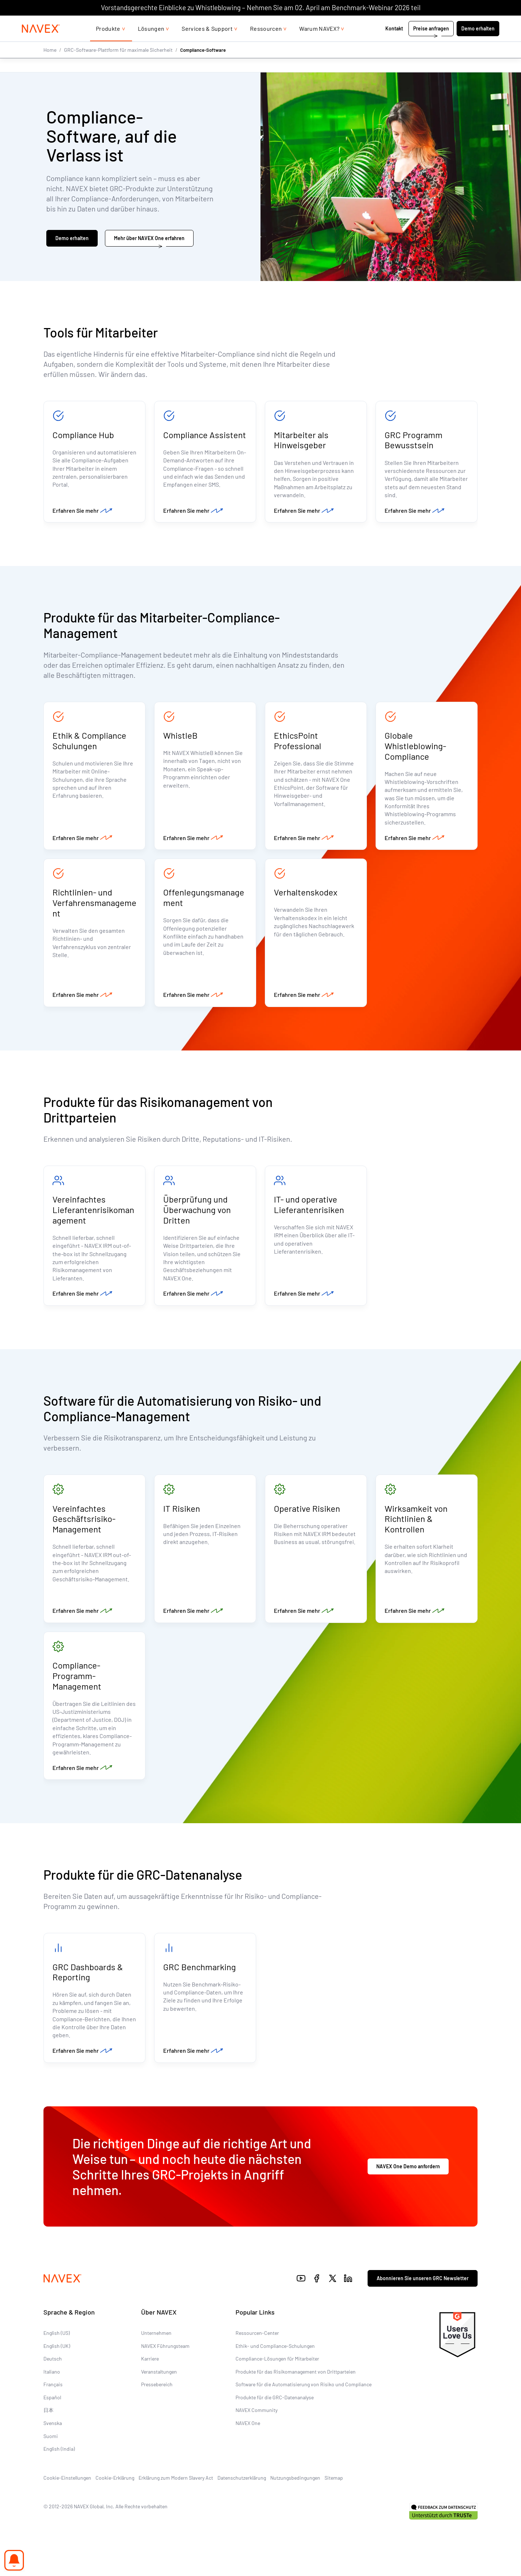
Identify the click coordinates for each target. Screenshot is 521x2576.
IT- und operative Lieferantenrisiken (309, 1210)
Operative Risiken (307, 1516)
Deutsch (52, 2372)
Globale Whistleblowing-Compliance (415, 748)
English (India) (59, 2462)
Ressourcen (266, 42)
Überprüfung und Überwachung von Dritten (197, 1216)
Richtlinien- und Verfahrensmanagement (94, 907)
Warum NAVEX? (319, 42)
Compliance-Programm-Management (76, 1686)
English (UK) (56, 2359)
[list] (480, 23)
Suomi (50, 2449)
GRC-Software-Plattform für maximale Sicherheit (118, 64)
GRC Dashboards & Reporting (87, 1983)
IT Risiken (181, 1516)
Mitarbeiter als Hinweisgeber (301, 440)
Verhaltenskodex (305, 896)
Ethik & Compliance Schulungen (89, 743)
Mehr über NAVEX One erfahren (149, 238)
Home (49, 64)
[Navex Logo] (41, 43)
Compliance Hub (83, 435)
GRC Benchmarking (199, 1978)
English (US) (56, 2346)
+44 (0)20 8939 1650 (426, 23)
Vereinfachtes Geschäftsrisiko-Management (83, 1527)
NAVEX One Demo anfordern (408, 2180)
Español (52, 2411)
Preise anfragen (431, 43)
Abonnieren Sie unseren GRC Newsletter (423, 2291)
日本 (48, 2423)
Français (53, 2398)
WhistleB (180, 738)
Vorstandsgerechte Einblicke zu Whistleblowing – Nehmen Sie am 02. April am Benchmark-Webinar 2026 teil (260, 7)
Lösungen (151, 42)
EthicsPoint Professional (297, 743)
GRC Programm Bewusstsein (413, 440)
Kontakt (394, 43)
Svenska (52, 2436)
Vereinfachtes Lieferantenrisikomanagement (93, 1216)
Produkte (108, 42)
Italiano (51, 2385)
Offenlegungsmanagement (203, 901)
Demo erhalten (478, 43)
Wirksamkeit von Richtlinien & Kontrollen (416, 1527)
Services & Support (207, 42)
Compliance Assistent (204, 435)
